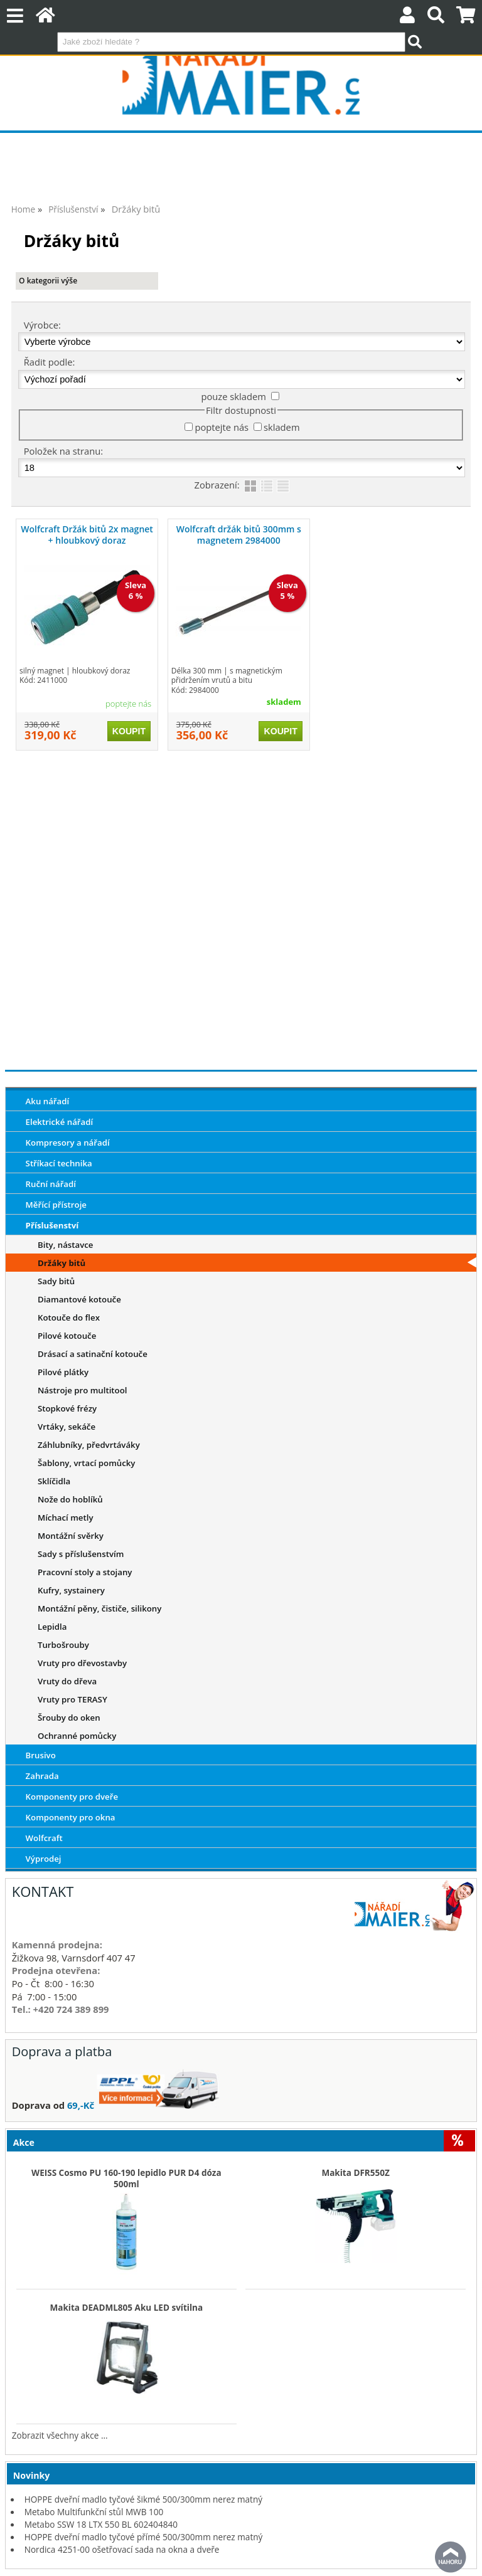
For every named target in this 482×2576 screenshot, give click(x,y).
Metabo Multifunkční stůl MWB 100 (94, 2512)
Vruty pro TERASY (72, 1699)
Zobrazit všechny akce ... (60, 2435)
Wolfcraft (44, 1838)
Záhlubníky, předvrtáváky (89, 1444)
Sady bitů (56, 1281)
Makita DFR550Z (355, 2172)
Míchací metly (66, 1517)
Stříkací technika (59, 1163)
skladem (282, 427)
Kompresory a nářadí (68, 1142)
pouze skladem (233, 396)
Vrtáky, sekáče (66, 1426)
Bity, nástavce (65, 1244)
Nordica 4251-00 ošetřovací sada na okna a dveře (122, 2549)
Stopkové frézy (67, 1408)
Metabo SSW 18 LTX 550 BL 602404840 (101, 2524)
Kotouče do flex (69, 1317)
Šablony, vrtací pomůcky (86, 1463)
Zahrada (42, 1776)
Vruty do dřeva (67, 1681)
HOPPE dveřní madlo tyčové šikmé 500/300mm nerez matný (143, 2499)
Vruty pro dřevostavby (82, 1663)
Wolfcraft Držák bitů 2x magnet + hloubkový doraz (87, 534)
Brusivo (41, 1755)
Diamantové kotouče (79, 1299)
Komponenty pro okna (70, 1817)
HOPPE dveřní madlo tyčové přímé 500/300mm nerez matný (143, 2537)
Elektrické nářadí (60, 1121)
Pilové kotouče (67, 1335)
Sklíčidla (54, 1481)
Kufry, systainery (71, 1590)
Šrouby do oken (69, 1717)
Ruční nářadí (51, 1184)
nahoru (450, 2557)
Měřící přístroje (56, 1204)
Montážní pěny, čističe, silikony (99, 1608)
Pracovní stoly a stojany (85, 1572)
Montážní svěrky (71, 1535)
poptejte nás (222, 427)
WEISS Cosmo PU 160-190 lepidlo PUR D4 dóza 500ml (126, 2178)
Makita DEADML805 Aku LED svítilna (126, 2307)
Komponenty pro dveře (72, 1796)
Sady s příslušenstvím (81, 1554)
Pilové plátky (63, 1372)
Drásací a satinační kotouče (92, 1353)
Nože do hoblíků (70, 1499)
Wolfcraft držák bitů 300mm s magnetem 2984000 (238, 534)
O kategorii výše (48, 280)
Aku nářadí (48, 1101)
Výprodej (44, 1858)
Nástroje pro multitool (82, 1390)
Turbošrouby (63, 1644)
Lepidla (52, 1626)
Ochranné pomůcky (77, 1735)
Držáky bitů (61, 1263)
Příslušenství (52, 1225)
